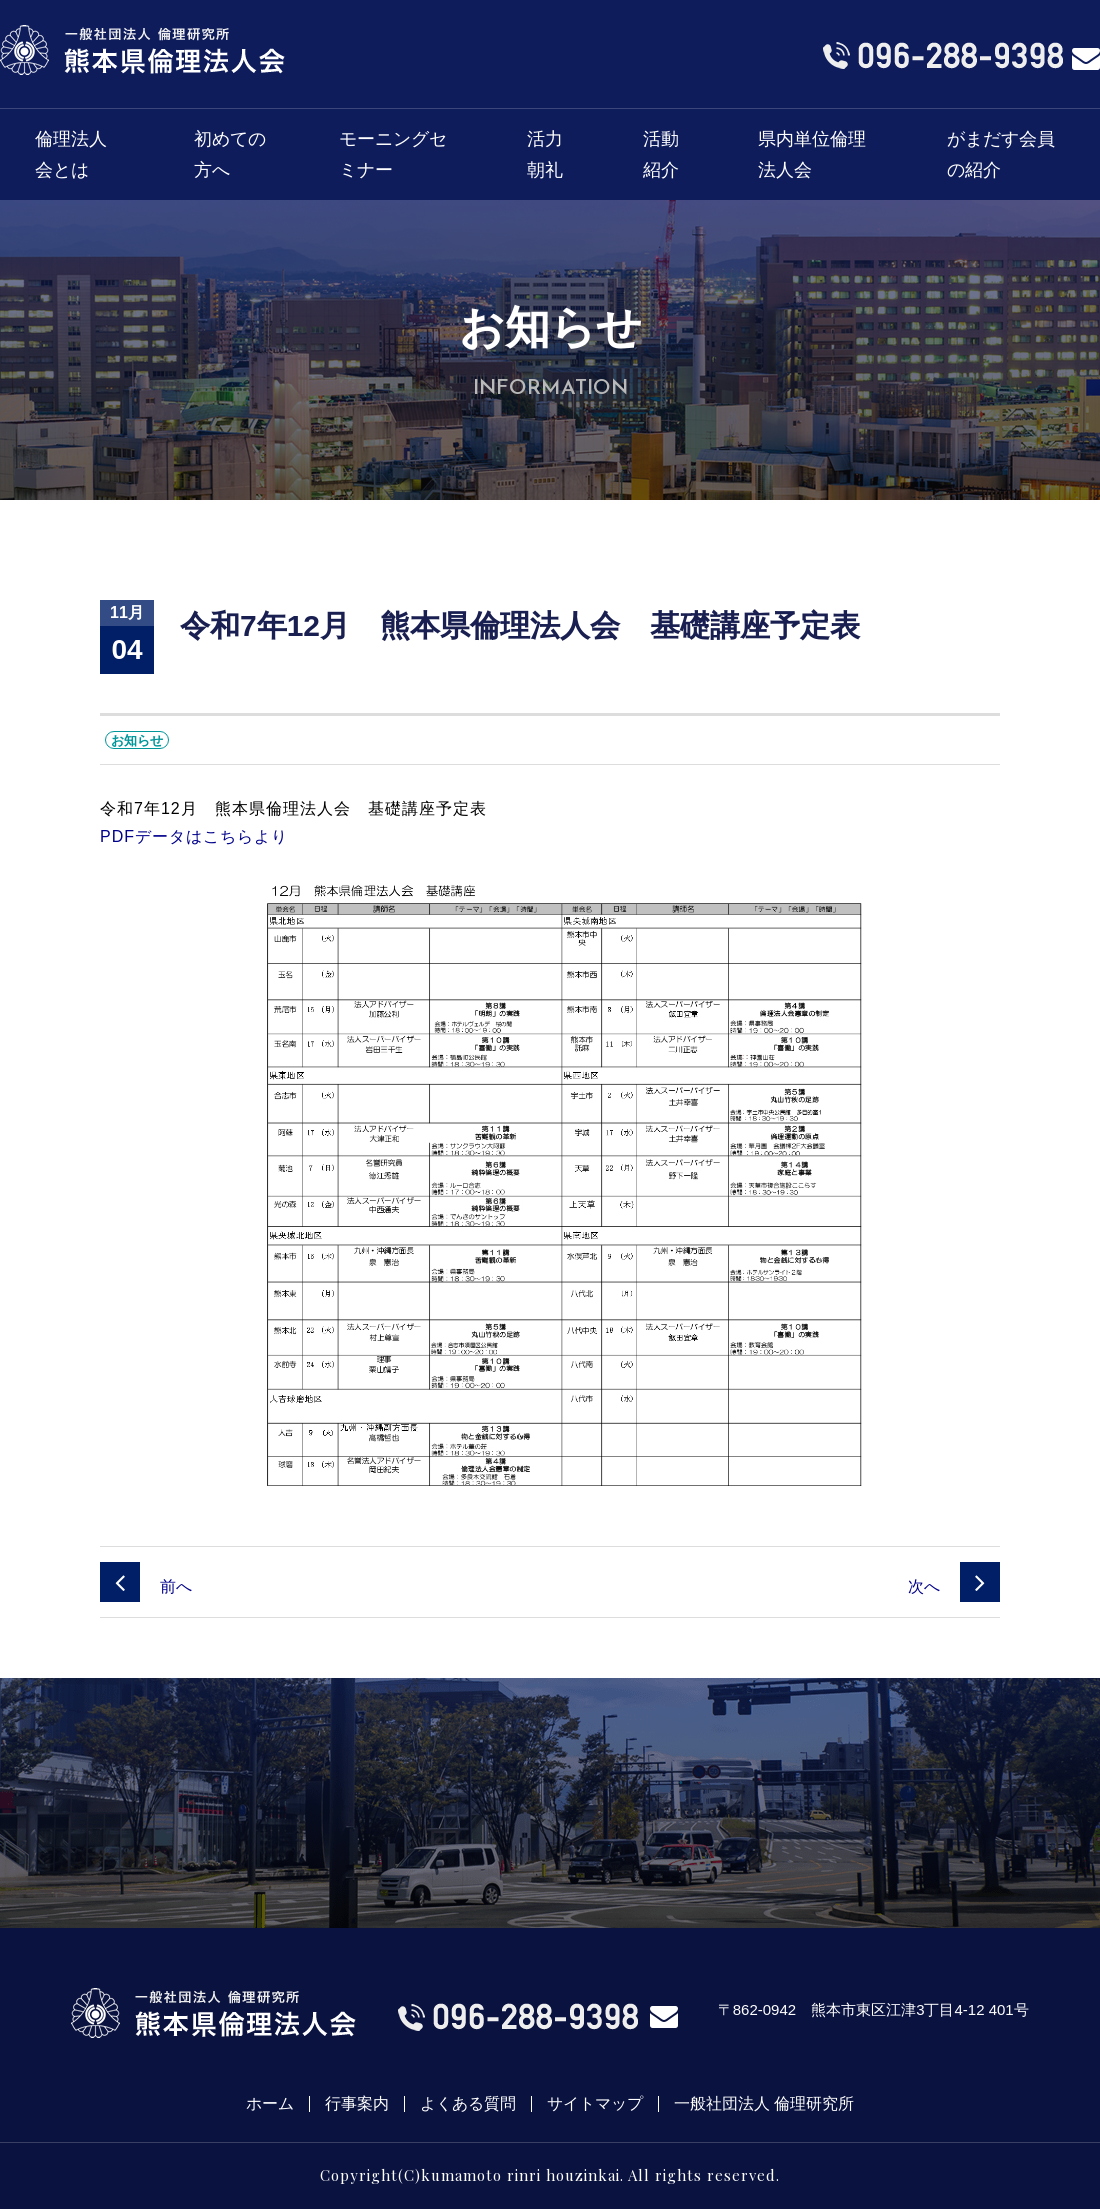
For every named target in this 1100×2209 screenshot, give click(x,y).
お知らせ (137, 740)
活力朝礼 (545, 154)
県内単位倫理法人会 (812, 154)
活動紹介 (661, 154)
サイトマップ (595, 2104)
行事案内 (357, 2104)
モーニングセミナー (393, 154)
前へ (146, 1586)
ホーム (270, 2104)
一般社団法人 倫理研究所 (764, 2104)
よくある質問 (468, 2104)
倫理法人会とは (71, 154)
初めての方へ (230, 154)
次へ (954, 1586)
